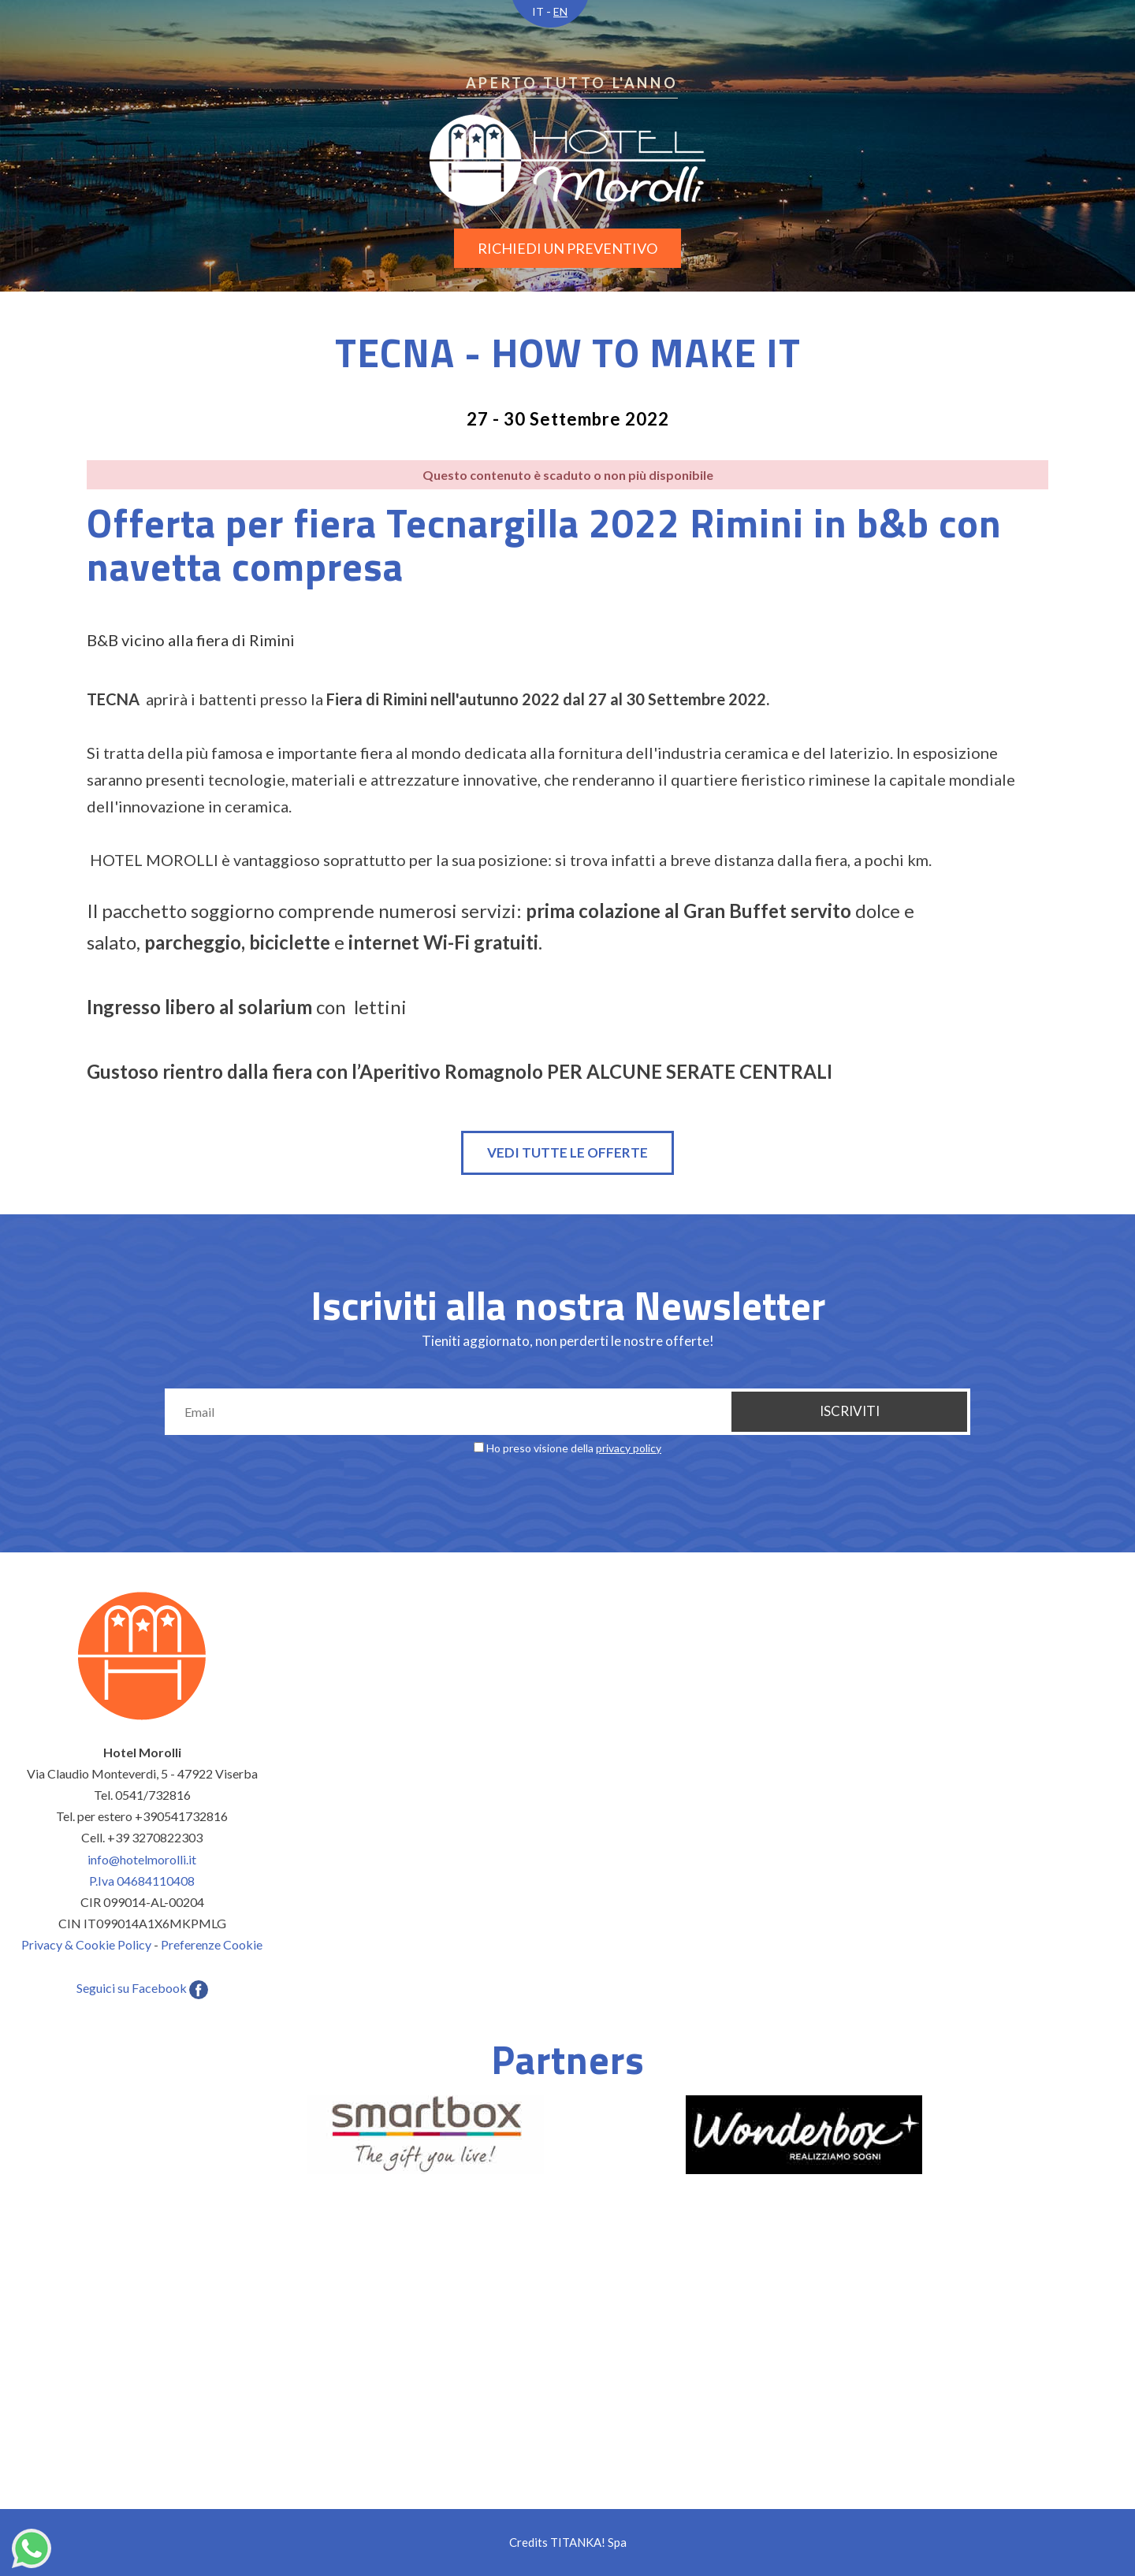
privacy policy (628, 1448)
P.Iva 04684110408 (142, 1880)
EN (560, 11)
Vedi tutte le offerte (567, 1152)
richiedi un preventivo (567, 248)
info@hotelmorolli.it (141, 1859)
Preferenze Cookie (211, 1944)
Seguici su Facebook (142, 1987)
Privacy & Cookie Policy (86, 1944)
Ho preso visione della (573, 1448)
